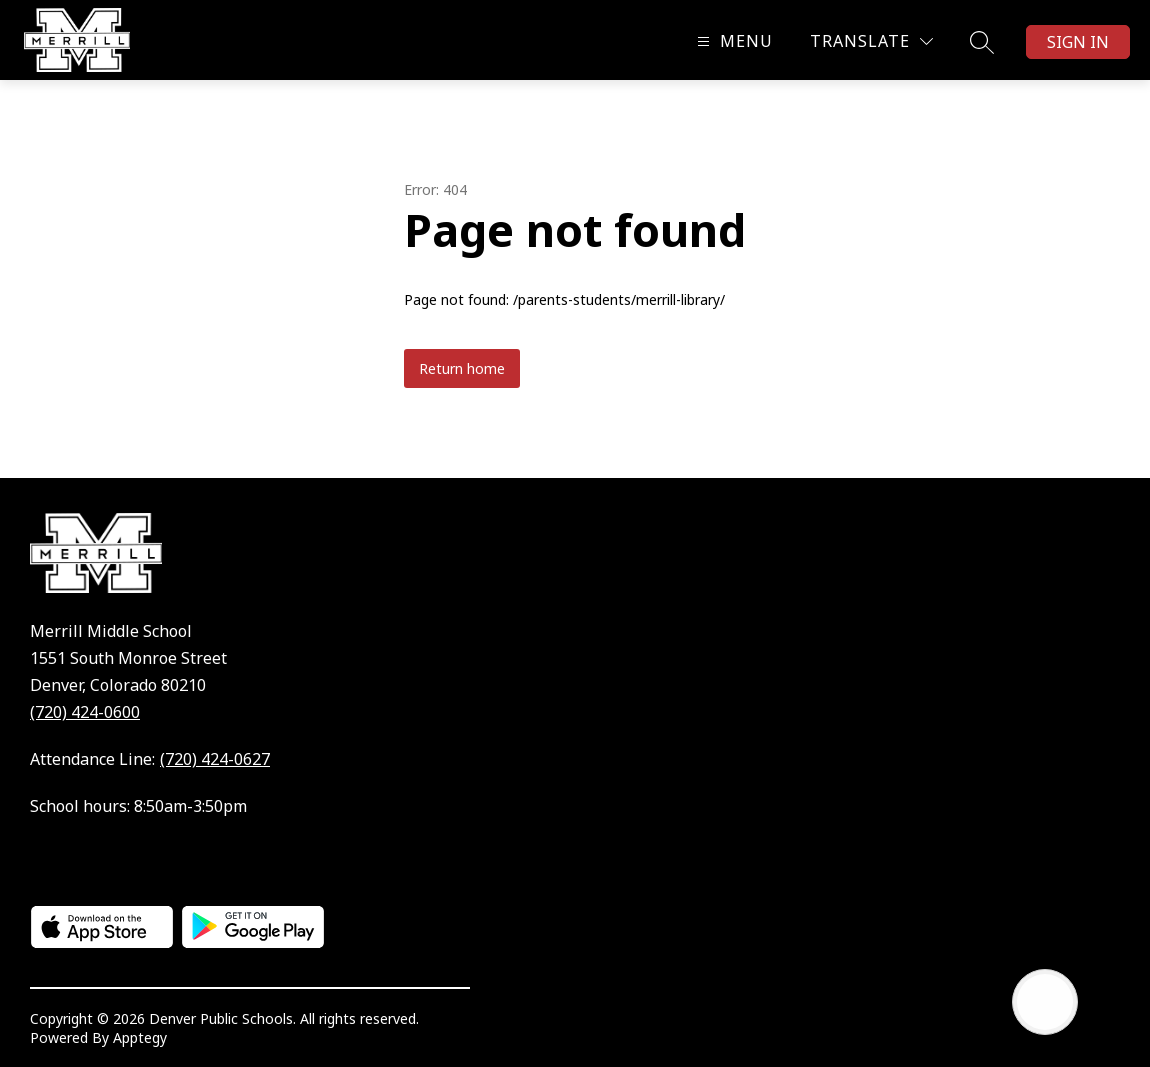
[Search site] (982, 42)
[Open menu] (732, 41)
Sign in (1078, 42)
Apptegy (140, 1037)
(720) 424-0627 (215, 759)
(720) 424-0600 (85, 712)
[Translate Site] (871, 41)
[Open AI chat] (1045, 1002)
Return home (462, 368)
